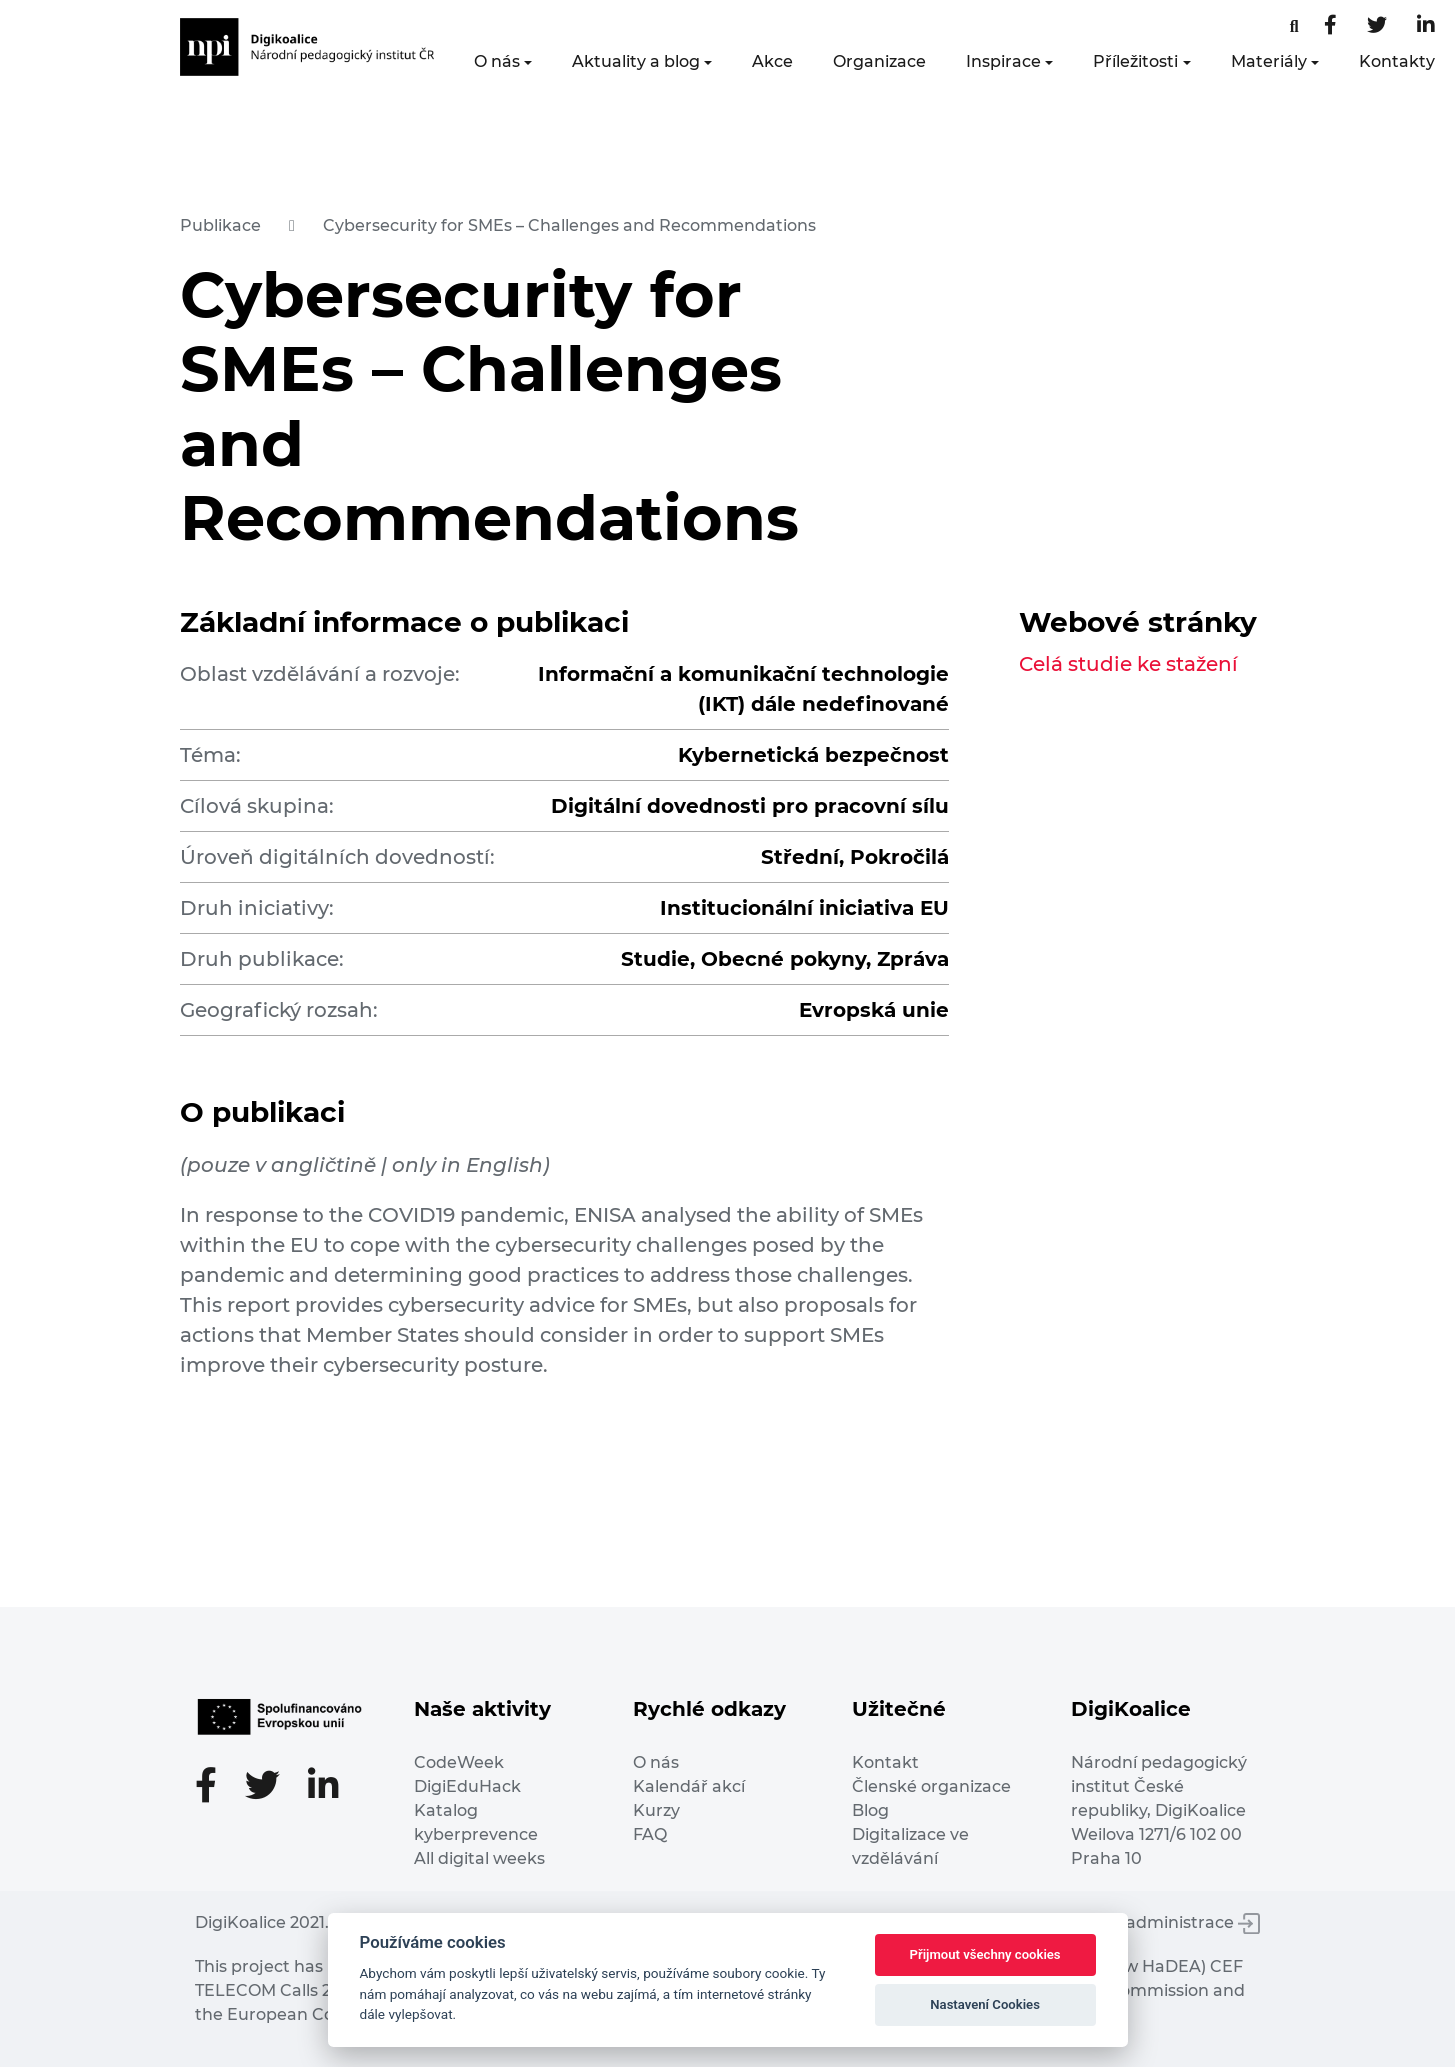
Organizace (879, 61)
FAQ (650, 1834)
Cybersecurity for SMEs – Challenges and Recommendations (569, 225)
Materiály (1269, 61)
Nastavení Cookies (985, 2004)
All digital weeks (479, 1858)
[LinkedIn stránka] (1426, 26)
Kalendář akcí (689, 1786)
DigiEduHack (467, 1786)
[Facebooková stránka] (1294, 26)
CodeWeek (459, 1762)
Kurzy (656, 1810)
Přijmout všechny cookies (985, 1954)
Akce (772, 61)
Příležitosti (1135, 61)
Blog (870, 1810)
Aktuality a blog (636, 61)
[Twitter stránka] (1377, 26)
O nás (497, 61)
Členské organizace (931, 1786)
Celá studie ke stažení (1128, 664)
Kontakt (885, 1762)
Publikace (220, 225)
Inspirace (1003, 61)
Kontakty (1397, 61)
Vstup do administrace (1155, 1922)
